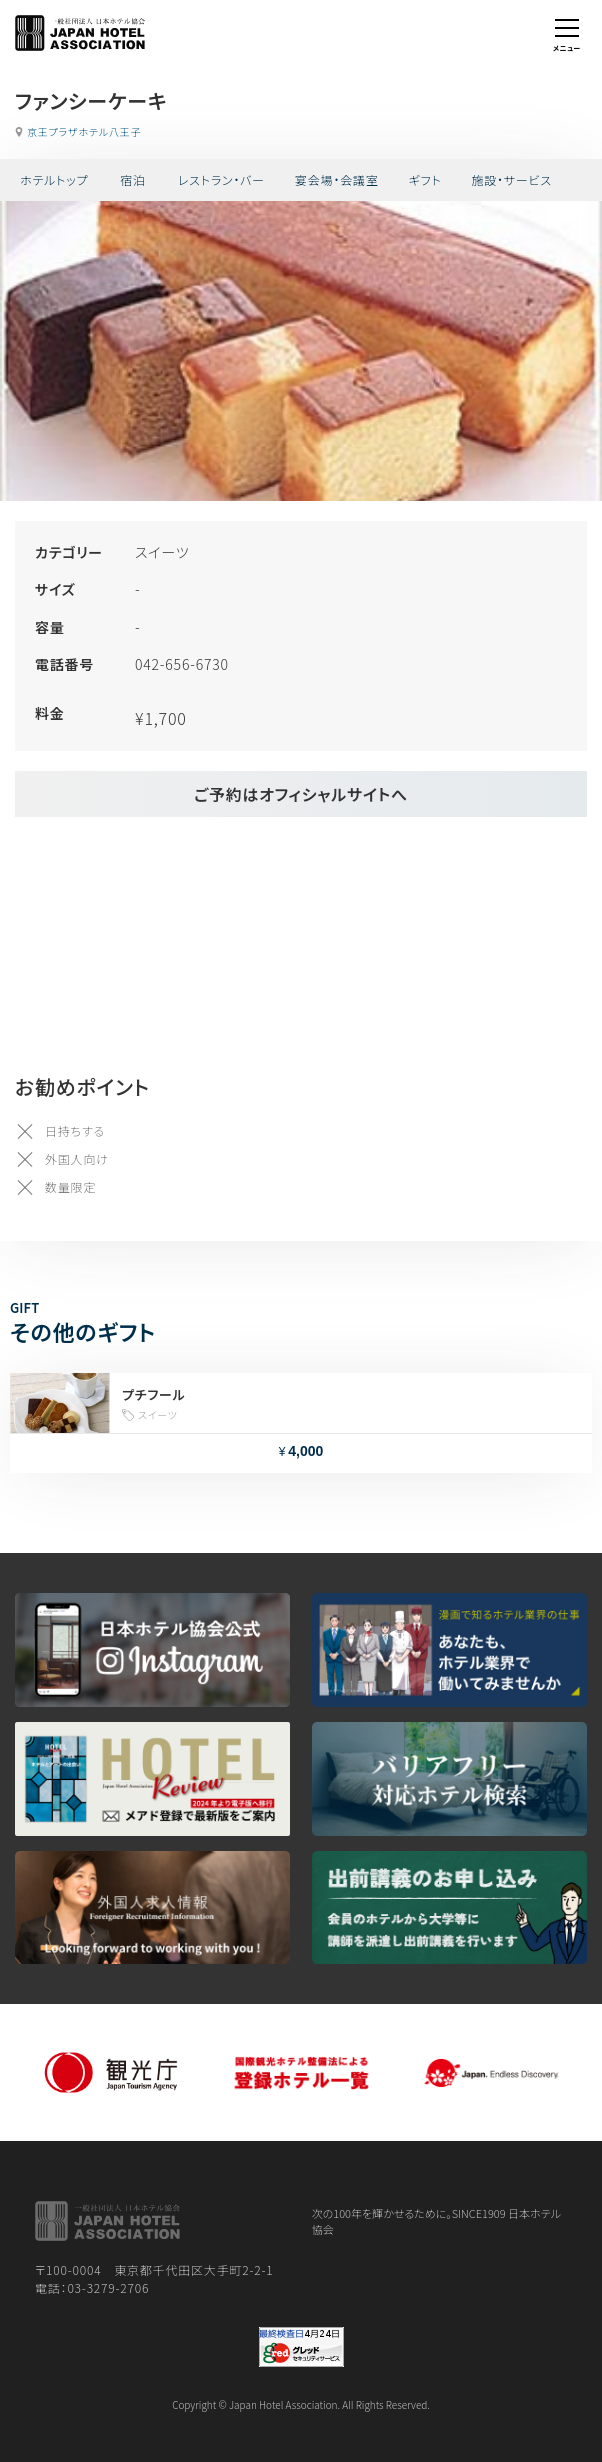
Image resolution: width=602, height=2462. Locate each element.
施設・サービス (511, 179)
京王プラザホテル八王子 (84, 131)
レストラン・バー (221, 179)
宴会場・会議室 (337, 179)
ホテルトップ (54, 179)
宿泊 (133, 179)
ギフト (425, 179)
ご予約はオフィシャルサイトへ (301, 794)
